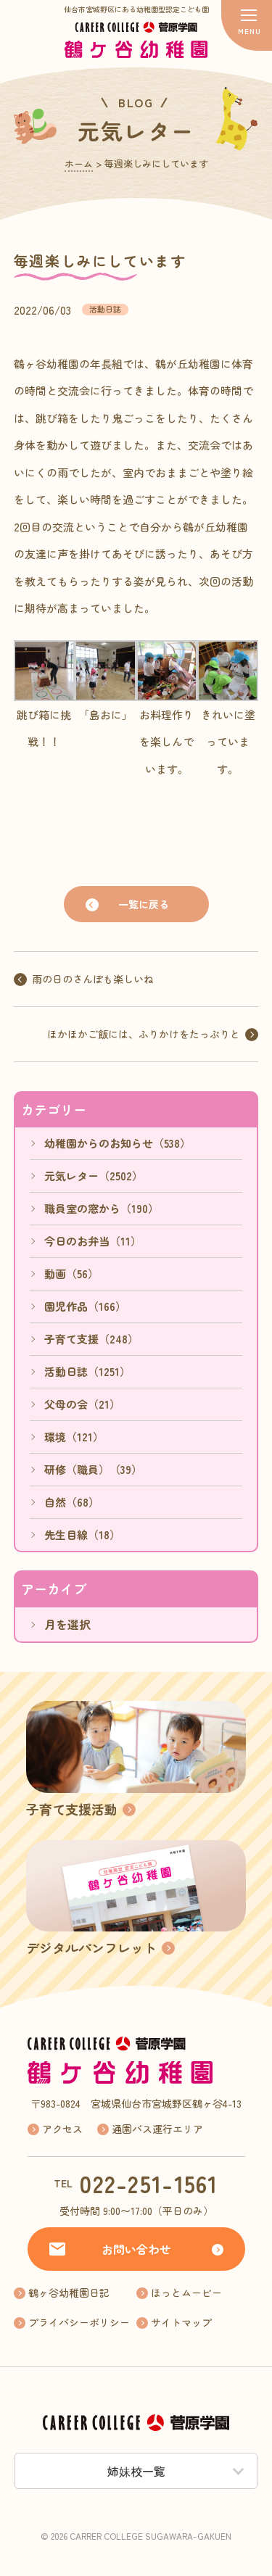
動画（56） (71, 1273)
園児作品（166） (85, 1306)
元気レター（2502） (93, 1175)
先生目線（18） (82, 1534)
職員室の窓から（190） (101, 1208)
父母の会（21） (82, 1404)
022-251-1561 (149, 2183)
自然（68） (71, 1501)
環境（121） (74, 1436)
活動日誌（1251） (87, 1371)
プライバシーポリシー (79, 2322)
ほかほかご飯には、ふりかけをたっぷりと (143, 1034)
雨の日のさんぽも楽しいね (93, 979)
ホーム (79, 163)
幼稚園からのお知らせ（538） (117, 1143)
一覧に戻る (143, 904)
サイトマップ (181, 2322)
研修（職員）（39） (93, 1469)
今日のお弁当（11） (92, 1240)
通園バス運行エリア (157, 2128)
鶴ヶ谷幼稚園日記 (69, 2292)
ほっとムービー (186, 2292)
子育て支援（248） (91, 1338)
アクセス (62, 2128)
